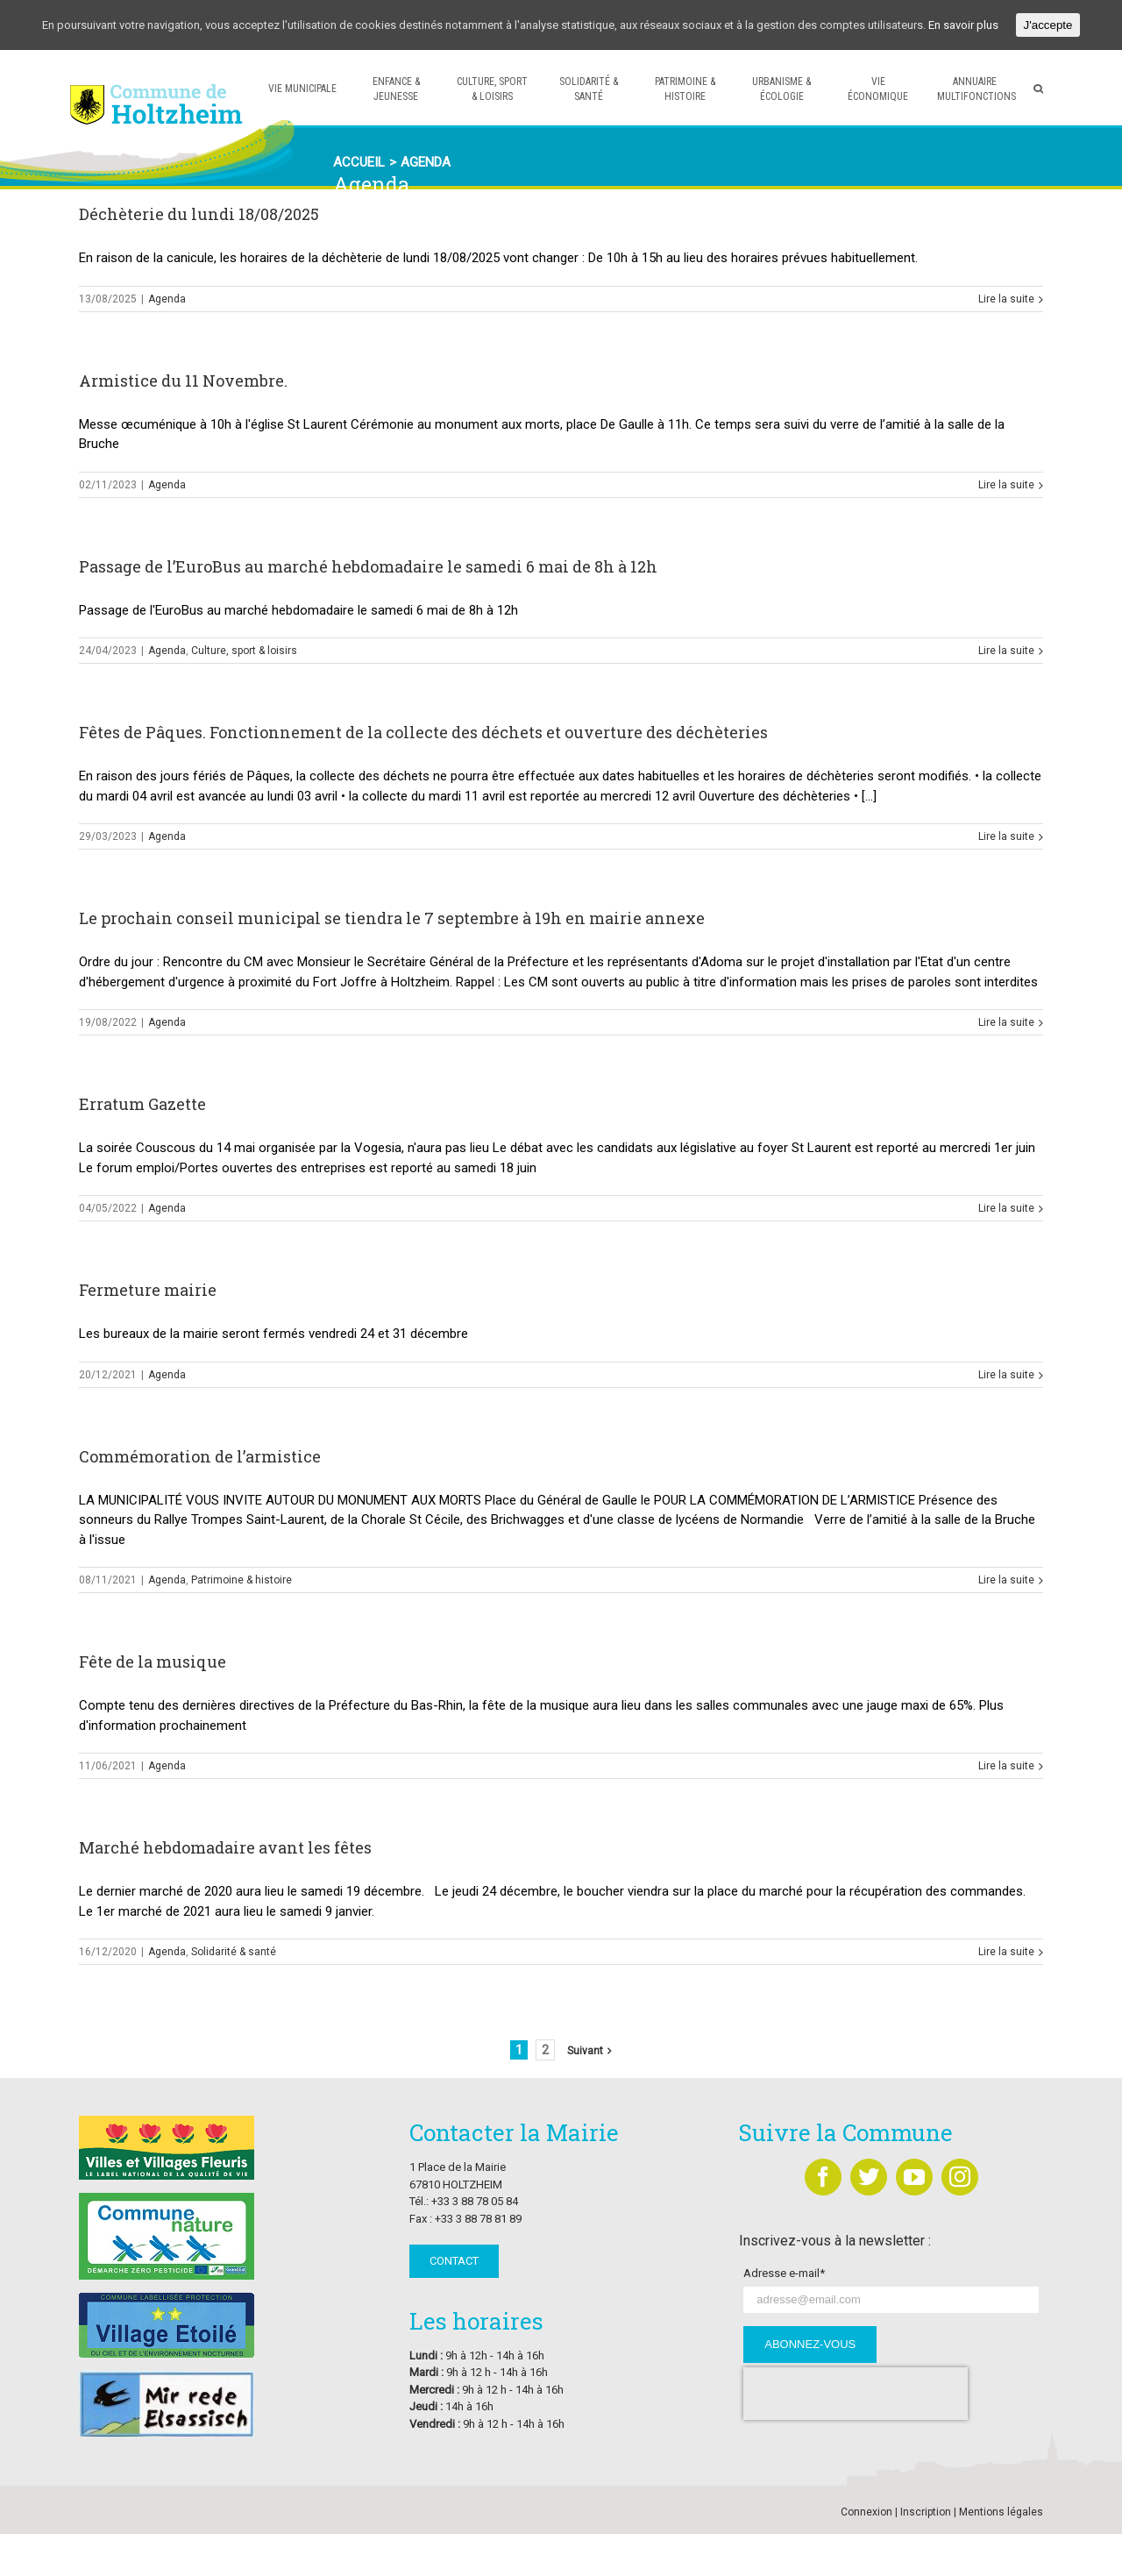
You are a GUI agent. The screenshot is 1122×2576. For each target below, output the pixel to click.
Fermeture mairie (148, 1289)
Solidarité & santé (233, 1952)
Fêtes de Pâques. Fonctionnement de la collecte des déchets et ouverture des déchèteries (423, 732)
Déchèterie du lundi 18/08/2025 (199, 213)
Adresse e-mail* (784, 2273)
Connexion (866, 2512)
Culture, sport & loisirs (244, 650)
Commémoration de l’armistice (200, 1456)
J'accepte (1048, 25)
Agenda (167, 299)
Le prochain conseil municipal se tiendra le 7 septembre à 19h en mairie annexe (392, 918)
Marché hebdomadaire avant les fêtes (225, 1847)
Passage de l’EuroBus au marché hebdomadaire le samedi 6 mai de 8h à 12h (368, 566)
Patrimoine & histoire (241, 1580)
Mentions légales (1001, 2512)
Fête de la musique (152, 1661)
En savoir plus (963, 25)
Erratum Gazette (142, 1103)
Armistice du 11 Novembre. (183, 380)
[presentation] (855, 2393)
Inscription (925, 2512)
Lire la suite (1006, 299)
